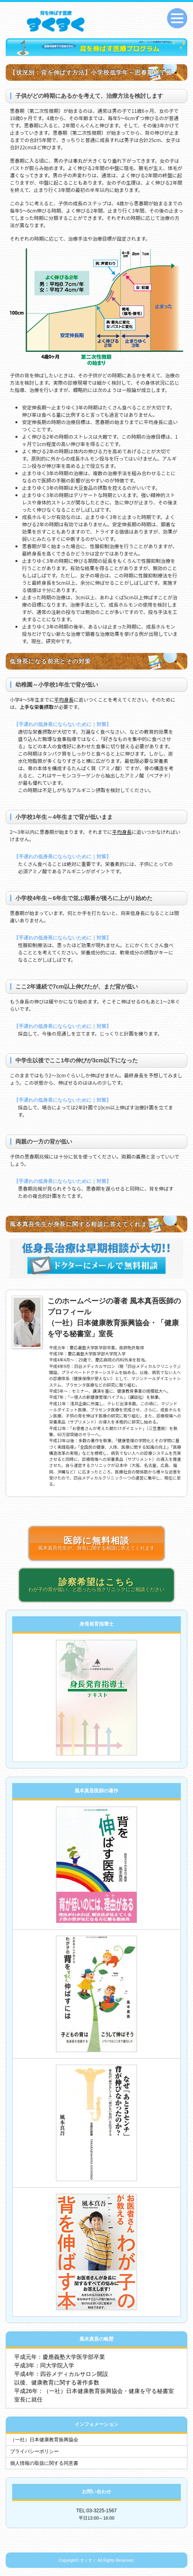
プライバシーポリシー (34, 2451)
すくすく (88, 2560)
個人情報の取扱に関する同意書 (44, 2463)
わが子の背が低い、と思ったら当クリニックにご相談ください (96, 1584)
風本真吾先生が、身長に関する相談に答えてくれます (96, 1543)
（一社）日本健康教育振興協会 (44, 2439)
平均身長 (64, 699)
